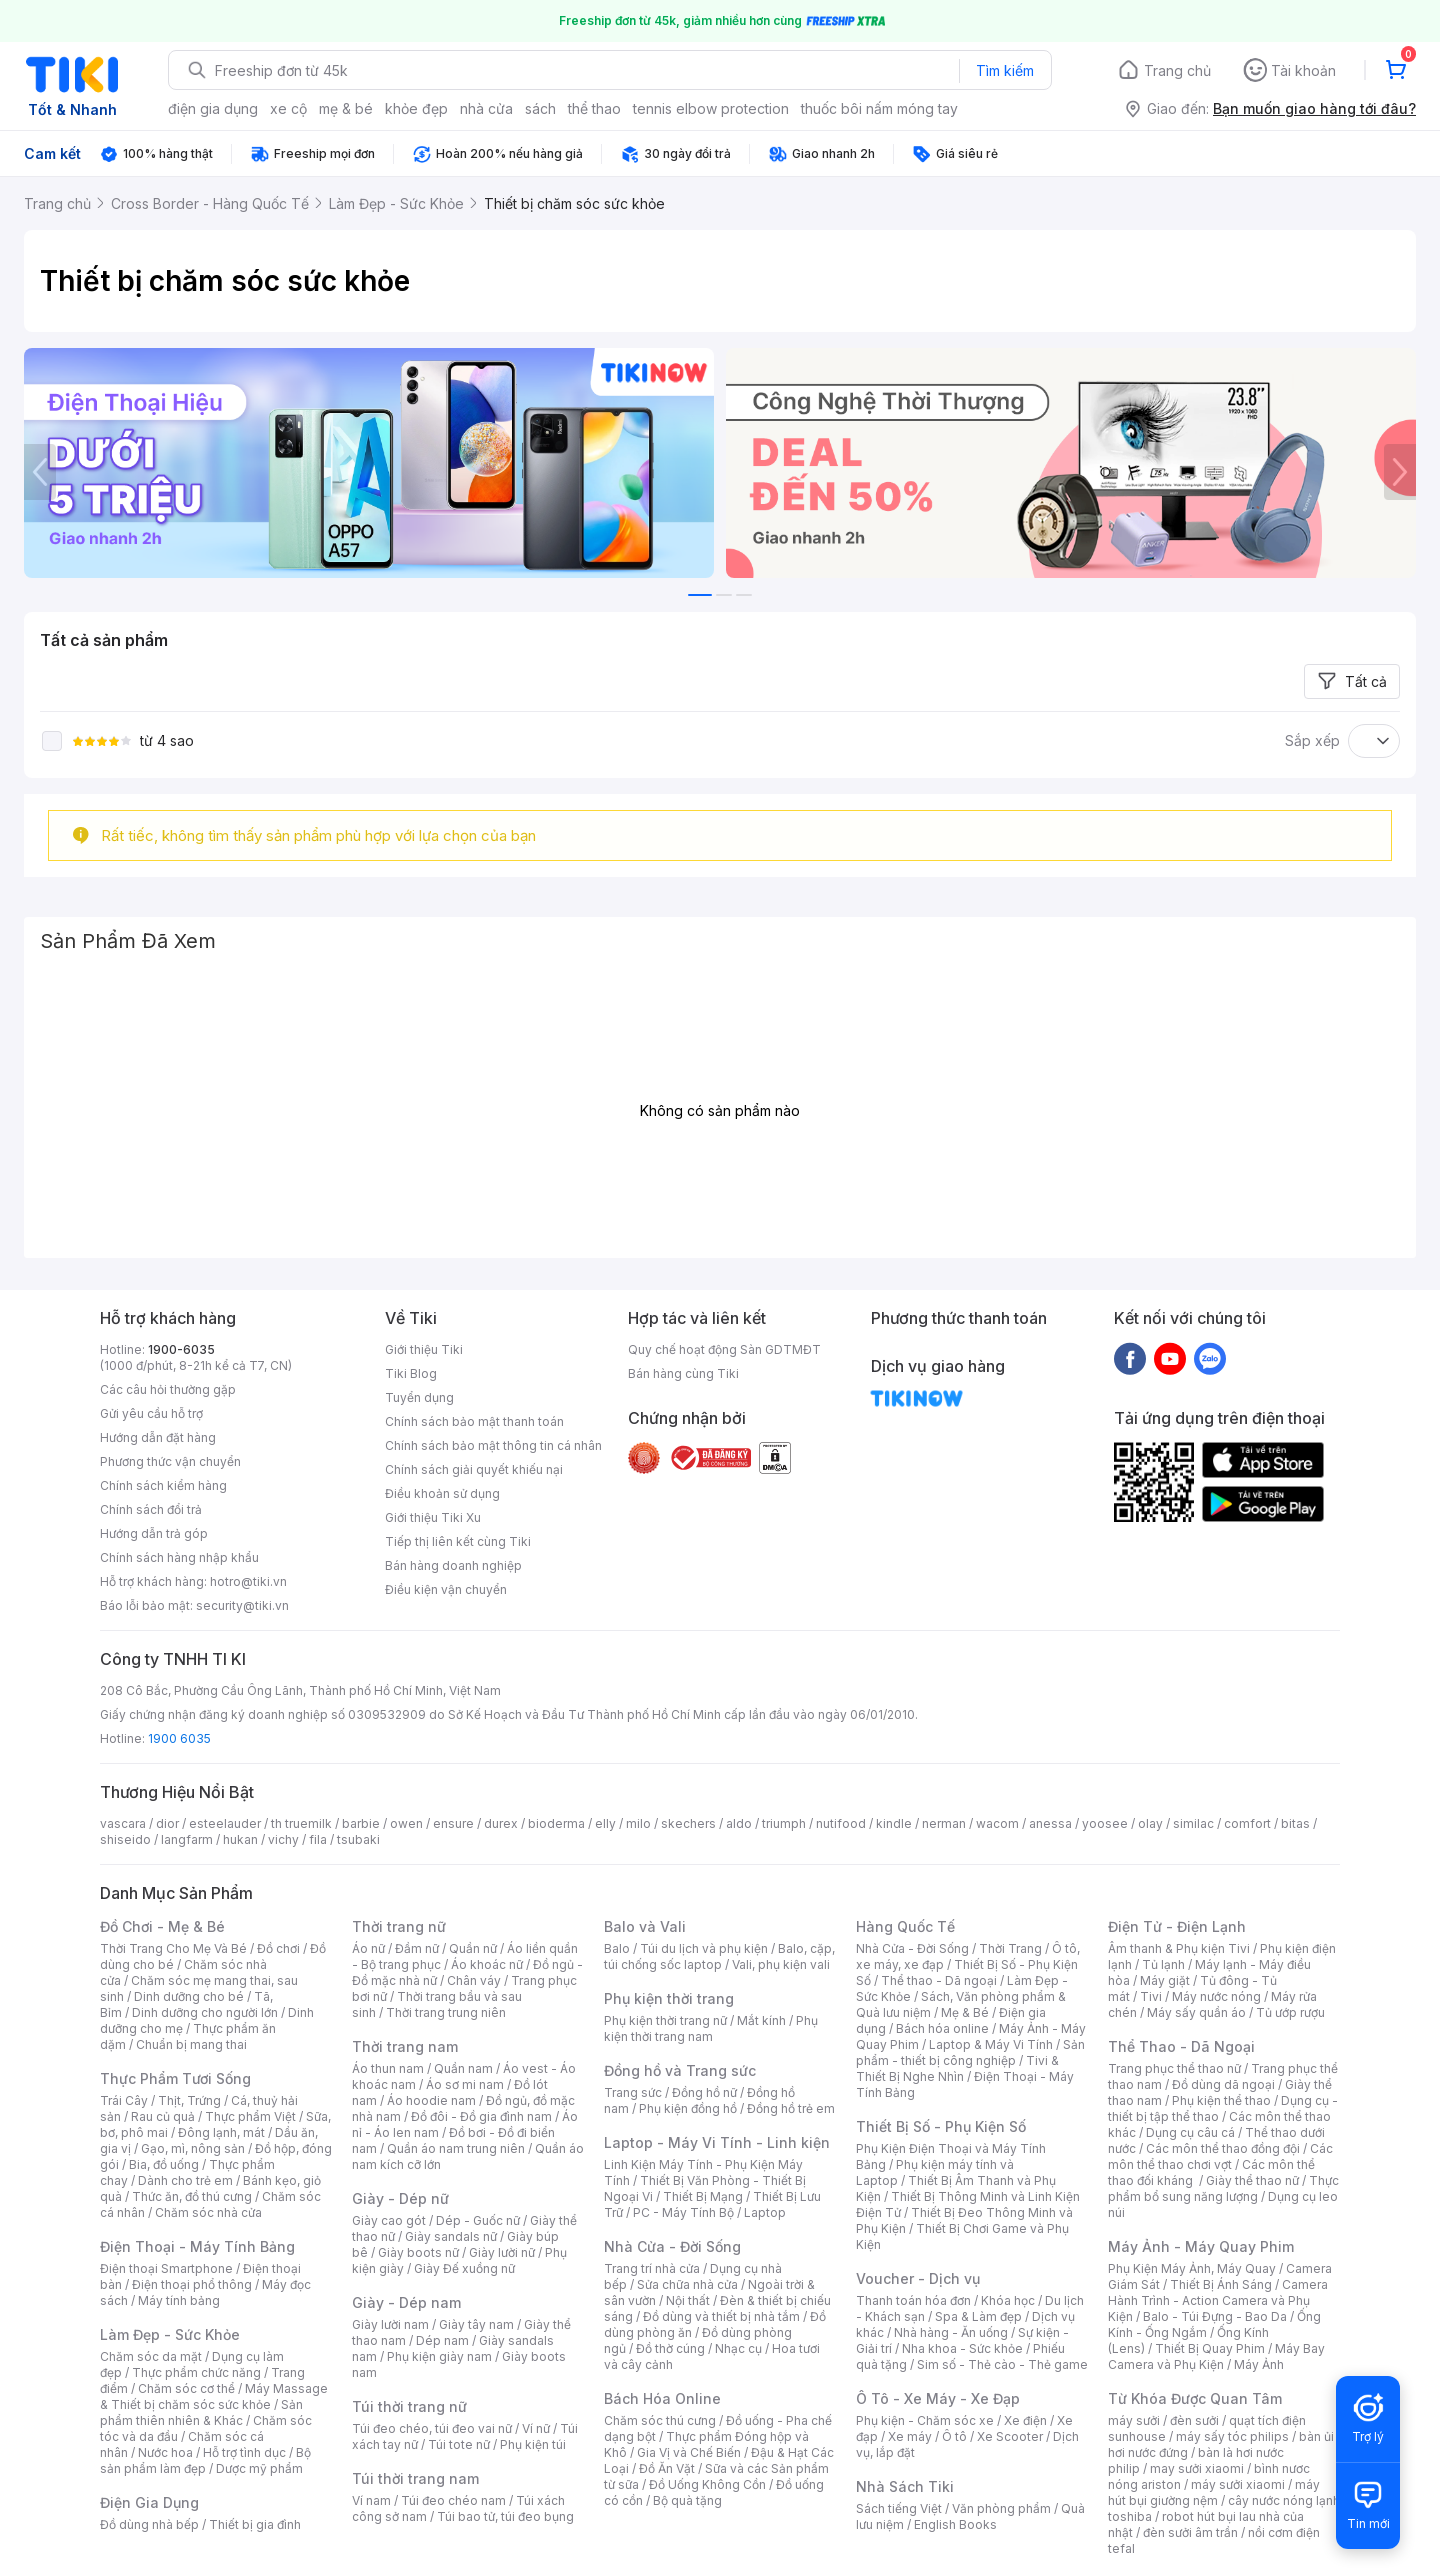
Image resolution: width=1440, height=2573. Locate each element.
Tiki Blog (411, 1373)
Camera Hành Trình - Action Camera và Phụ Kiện (1218, 2300)
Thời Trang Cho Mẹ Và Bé (173, 1948)
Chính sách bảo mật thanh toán (474, 1421)
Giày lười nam (390, 2324)
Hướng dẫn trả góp (154, 1533)
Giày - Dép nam (406, 2302)
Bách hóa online (942, 2028)
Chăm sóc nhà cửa (208, 2212)
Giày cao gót (389, 2220)
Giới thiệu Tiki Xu (433, 1517)
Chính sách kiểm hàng (163, 1485)
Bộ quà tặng (687, 2500)
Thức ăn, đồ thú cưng (192, 2196)
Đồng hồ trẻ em (791, 2108)
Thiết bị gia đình (255, 2524)
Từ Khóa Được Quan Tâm (1195, 2398)
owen (406, 1823)
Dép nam (442, 2340)
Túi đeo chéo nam (453, 2500)
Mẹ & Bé (965, 2012)
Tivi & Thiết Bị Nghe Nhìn (957, 2068)
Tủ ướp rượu (1290, 2012)
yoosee (1105, 1823)
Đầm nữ (417, 1948)
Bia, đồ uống (164, 2164)
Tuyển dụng (419, 1397)
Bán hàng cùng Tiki (683, 1373)
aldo (739, 1823)
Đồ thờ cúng (670, 2348)
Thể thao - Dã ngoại (939, 1980)
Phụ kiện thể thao (1221, 2100)
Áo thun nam (388, 2068)
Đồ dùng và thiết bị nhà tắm (721, 2316)
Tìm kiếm (1005, 70)
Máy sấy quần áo (1196, 2012)
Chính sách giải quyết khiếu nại (474, 1469)
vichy (283, 1839)
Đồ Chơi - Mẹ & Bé (162, 1926)
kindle (894, 1823)
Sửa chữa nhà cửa (687, 2284)
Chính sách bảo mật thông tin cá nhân (493, 1445)
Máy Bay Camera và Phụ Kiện (1216, 2356)
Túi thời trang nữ (409, 2406)
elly (605, 1823)
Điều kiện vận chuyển (446, 1589)
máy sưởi (1134, 2420)
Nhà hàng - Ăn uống (951, 2332)
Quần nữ (473, 1948)
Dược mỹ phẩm (259, 2468)
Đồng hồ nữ (704, 2092)
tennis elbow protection (711, 108)
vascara (123, 1823)
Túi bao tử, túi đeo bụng (505, 2516)
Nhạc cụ (738, 2348)
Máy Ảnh (1259, 2364)
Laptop (765, 2212)
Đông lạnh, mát (221, 2132)
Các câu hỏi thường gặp (168, 1389)
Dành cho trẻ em (185, 2180)
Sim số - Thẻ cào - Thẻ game (1002, 2364)
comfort (1247, 1823)
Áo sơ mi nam (465, 2084)
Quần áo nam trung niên (456, 2148)
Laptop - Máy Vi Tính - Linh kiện (717, 2142)
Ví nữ (536, 2428)
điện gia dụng (213, 108)
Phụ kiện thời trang (669, 1998)
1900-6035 (181, 1349)
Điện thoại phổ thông (192, 2284)
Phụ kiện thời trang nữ (665, 2020)
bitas (1295, 1823)
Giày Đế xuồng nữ (464, 2268)
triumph (784, 1823)
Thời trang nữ (399, 1926)
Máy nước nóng (1216, 1996)
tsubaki (358, 1839)
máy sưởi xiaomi (1238, 2484)
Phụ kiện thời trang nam (711, 2028)
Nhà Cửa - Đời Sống (672, 2246)
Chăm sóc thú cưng (660, 2420)
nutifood (841, 1823)
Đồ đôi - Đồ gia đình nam (481, 2116)
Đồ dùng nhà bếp (149, 2524)
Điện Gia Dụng (149, 2502)
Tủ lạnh (1163, 1964)
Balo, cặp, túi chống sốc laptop (719, 1956)
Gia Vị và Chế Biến (689, 2452)
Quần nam (463, 2068)
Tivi (1151, 1996)
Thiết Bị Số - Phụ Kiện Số (941, 2126)
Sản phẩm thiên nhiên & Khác (201, 2412)
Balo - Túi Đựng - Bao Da (1215, 2316)
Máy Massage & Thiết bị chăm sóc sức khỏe (214, 2396)
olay (1150, 1823)
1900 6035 (179, 1738)
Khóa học (1008, 2300)
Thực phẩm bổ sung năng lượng (1223, 2188)
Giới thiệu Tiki (424, 1349)
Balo (617, 1948)
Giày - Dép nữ (400, 2198)
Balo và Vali (645, 1926)
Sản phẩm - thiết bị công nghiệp (970, 2052)
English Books (955, 2524)
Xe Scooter (1010, 2436)
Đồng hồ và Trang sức (680, 2070)
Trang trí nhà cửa (652, 2268)
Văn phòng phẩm (1001, 2508)
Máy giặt (1165, 1980)
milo (638, 1823)
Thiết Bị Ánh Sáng (1221, 2284)
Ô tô (954, 2436)
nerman (944, 1823)
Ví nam (371, 2500)
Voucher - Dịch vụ (918, 2278)
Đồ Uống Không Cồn (707, 2484)
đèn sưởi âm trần (1190, 2532)
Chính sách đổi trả (151, 1509)
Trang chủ (1177, 70)
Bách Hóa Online (662, 2398)
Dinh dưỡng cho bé (189, 1996)
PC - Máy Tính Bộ (683, 2212)
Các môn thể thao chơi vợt (1220, 2156)
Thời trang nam (405, 2046)
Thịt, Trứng (189, 2100)
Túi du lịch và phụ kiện (704, 1948)
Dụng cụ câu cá (1190, 2132)
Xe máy (910, 2436)
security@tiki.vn (242, 1605)
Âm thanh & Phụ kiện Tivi (1179, 1948)
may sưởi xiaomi (1197, 2468)
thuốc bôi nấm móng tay (879, 108)
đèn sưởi (1194, 2420)
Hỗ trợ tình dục (244, 2452)
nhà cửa (486, 108)
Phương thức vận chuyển (170, 1461)
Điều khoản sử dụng (442, 1493)
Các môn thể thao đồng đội (1223, 2148)
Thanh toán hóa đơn (913, 2300)
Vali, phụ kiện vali (781, 1964)
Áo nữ (368, 1948)
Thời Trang (1010, 1948)
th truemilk (301, 1823)
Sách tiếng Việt (899, 2508)
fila (318, 1839)
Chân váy (474, 1980)
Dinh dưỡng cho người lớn (205, 2012)
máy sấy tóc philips (1232, 2436)
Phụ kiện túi (533, 2444)
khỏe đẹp (416, 108)
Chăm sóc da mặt (151, 2356)
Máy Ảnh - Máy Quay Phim (1201, 2246)
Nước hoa (165, 2452)
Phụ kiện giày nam (439, 2356)
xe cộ (288, 108)
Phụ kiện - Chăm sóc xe (925, 2420)
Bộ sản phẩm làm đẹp (205, 2460)
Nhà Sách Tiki (905, 2486)
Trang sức (633, 2092)
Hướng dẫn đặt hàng (158, 1437)
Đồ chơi (278, 1948)
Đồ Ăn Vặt (667, 2468)
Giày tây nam (476, 2324)
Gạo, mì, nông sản (193, 2148)
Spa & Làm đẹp (978, 2316)
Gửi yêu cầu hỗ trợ (151, 1413)
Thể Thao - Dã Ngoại (1181, 2046)
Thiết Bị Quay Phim (1210, 2348)
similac (1193, 1823)
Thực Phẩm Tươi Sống (175, 2078)
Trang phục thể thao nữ (1174, 2068)
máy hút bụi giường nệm (1214, 2492)
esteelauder (225, 1823)
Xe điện (1025, 2420)
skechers (688, 1823)
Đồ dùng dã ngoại (1223, 2084)
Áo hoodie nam (431, 2100)
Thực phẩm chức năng (196, 2372)
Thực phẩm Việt (250, 2116)
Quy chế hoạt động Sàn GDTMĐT (724, 1349)
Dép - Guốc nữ (478, 2220)
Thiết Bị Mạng (703, 2196)
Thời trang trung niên (446, 2012)
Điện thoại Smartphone (166, 2268)
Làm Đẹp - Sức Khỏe (170, 2334)
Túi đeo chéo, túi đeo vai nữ (432, 2428)
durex (501, 1823)
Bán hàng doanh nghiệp (453, 1565)
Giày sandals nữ (451, 2236)
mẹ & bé (346, 108)
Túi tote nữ (459, 2444)
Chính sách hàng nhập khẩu (179, 1557)
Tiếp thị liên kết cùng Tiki (458, 1541)
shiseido (125, 1839)
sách (540, 108)
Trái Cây (124, 2100)
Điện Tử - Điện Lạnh (1177, 1926)
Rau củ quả (163, 2116)
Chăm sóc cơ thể (186, 2388)
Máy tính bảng (179, 2300)
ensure (453, 1823)
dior (167, 1823)
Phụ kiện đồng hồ (688, 2108)
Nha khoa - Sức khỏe (962, 2348)
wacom (997, 1823)
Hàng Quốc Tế (905, 1926)
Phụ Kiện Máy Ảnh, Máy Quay (1192, 2268)
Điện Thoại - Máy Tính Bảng (197, 2246)
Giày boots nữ (418, 2252)
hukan (240, 1839)
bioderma (556, 1823)
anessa (1050, 1823)
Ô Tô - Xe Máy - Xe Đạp (938, 2398)
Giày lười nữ (502, 2252)
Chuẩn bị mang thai (191, 2044)
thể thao (594, 108)
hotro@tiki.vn (248, 1581)
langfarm (187, 1839)
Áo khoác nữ (487, 1964)
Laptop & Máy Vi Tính (991, 2044)
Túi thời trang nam (415, 2478)
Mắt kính (761, 2020)
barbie (361, 1823)
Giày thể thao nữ (1252, 2180)
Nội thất (688, 2300)
